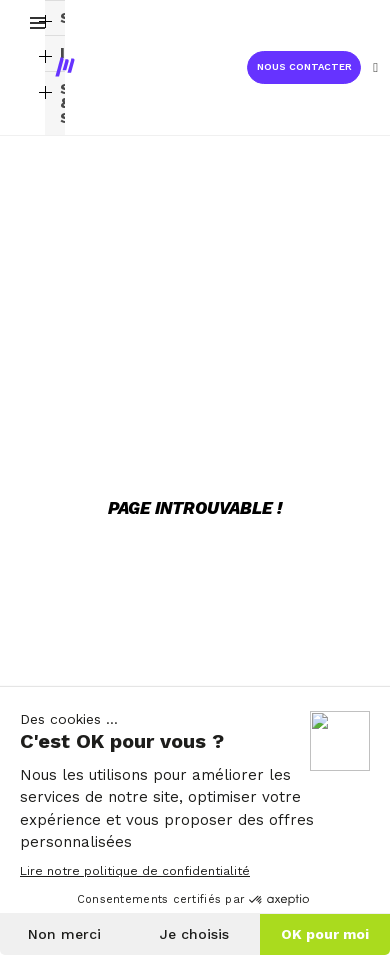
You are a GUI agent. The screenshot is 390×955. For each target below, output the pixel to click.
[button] (304, 68)
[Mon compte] (375, 67)
